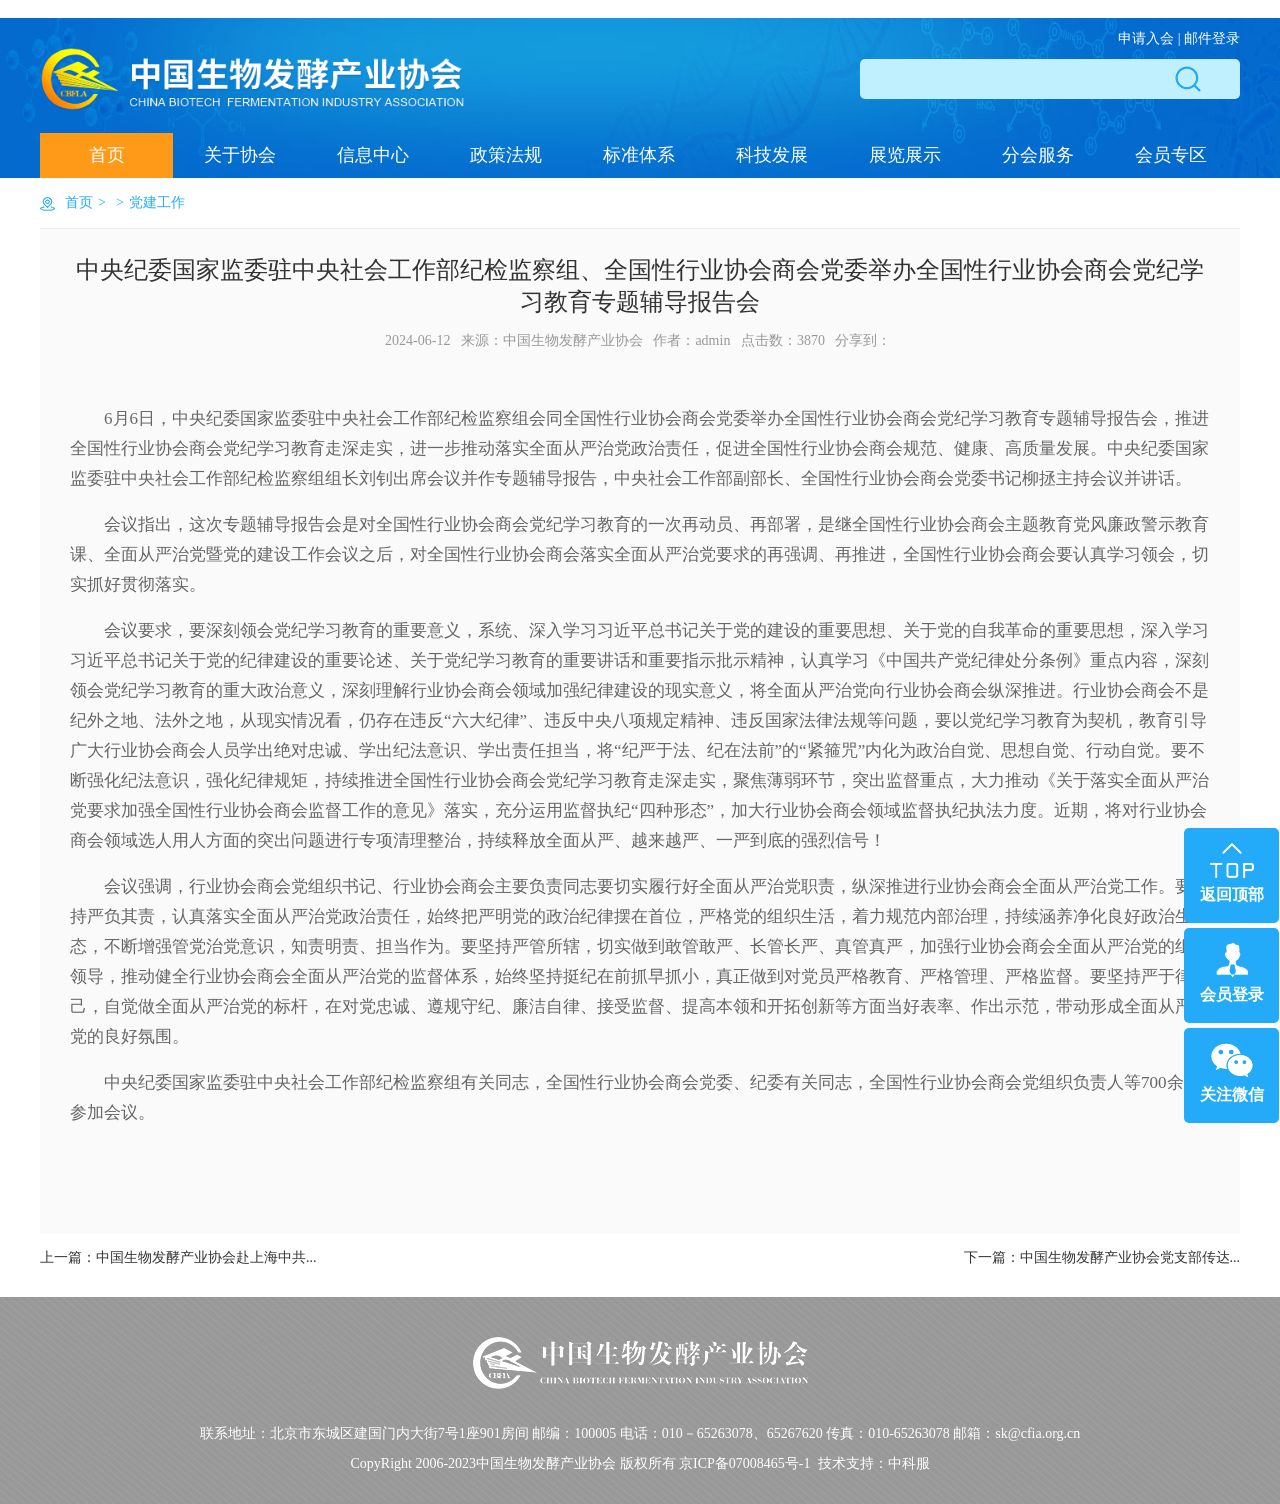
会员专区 (1171, 155)
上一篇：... (178, 1257)
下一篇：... (1102, 1257)
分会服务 (1038, 155)
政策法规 (506, 155)
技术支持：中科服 (874, 1463)
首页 (107, 155)
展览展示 (905, 155)
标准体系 (639, 155)
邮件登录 (1212, 38)
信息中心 (373, 155)
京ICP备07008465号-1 (744, 1463)
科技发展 (772, 155)
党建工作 (157, 202)
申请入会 (1146, 38)
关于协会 (240, 155)
